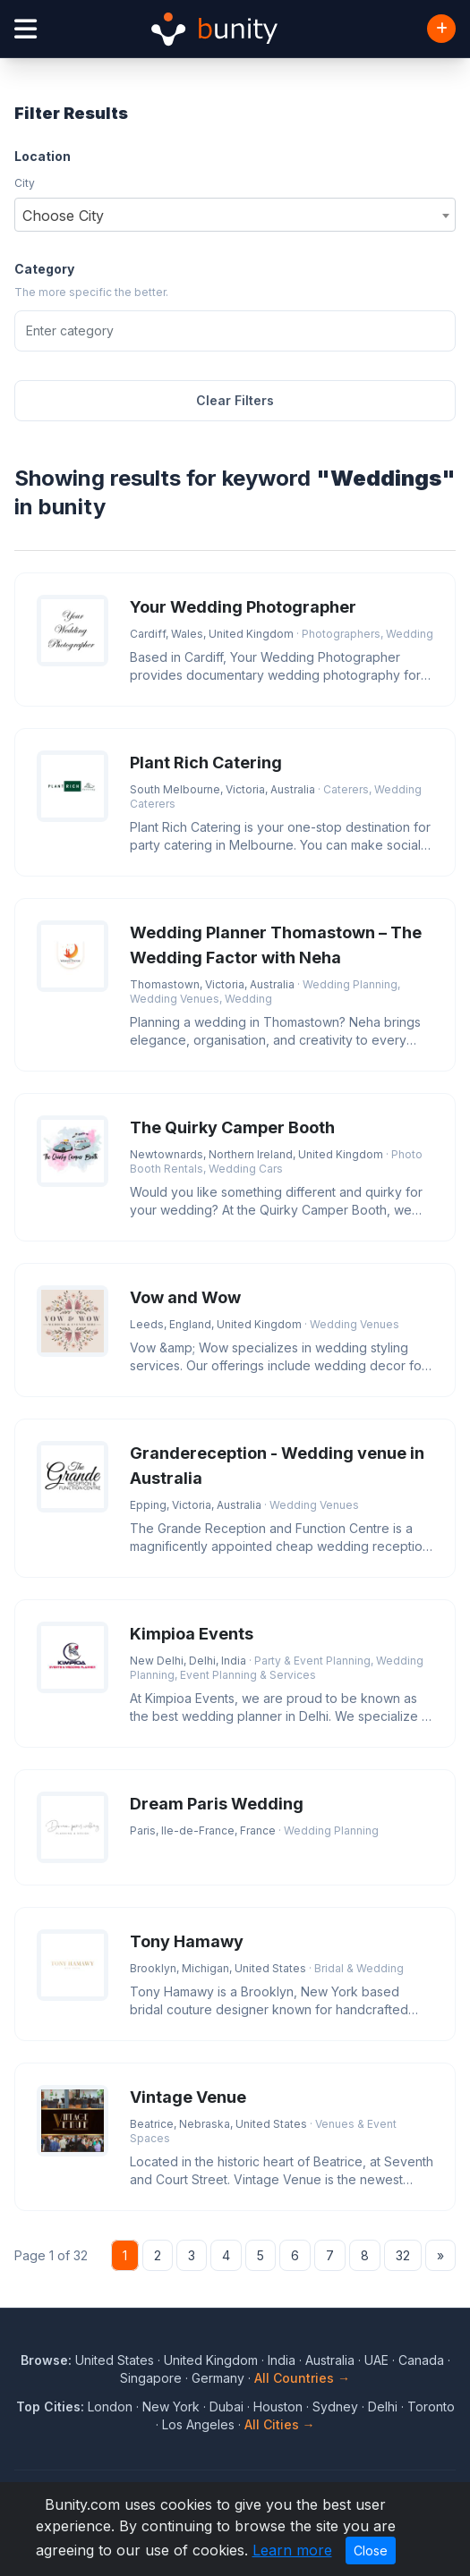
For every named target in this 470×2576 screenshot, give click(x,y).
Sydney (335, 2406)
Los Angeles (198, 2424)
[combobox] (235, 215)
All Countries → (302, 2377)
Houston (278, 2406)
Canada (421, 2360)
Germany (218, 2377)
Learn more (292, 2550)
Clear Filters (235, 400)
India (281, 2360)
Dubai (226, 2406)
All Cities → (279, 2424)
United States (114, 2360)
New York (171, 2406)
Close (371, 2550)
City (24, 183)
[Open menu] (25, 29)
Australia (330, 2360)
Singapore (151, 2377)
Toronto (431, 2406)
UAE (376, 2360)
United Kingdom (211, 2360)
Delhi (382, 2406)
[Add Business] (441, 28)
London (110, 2406)
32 (403, 2255)
